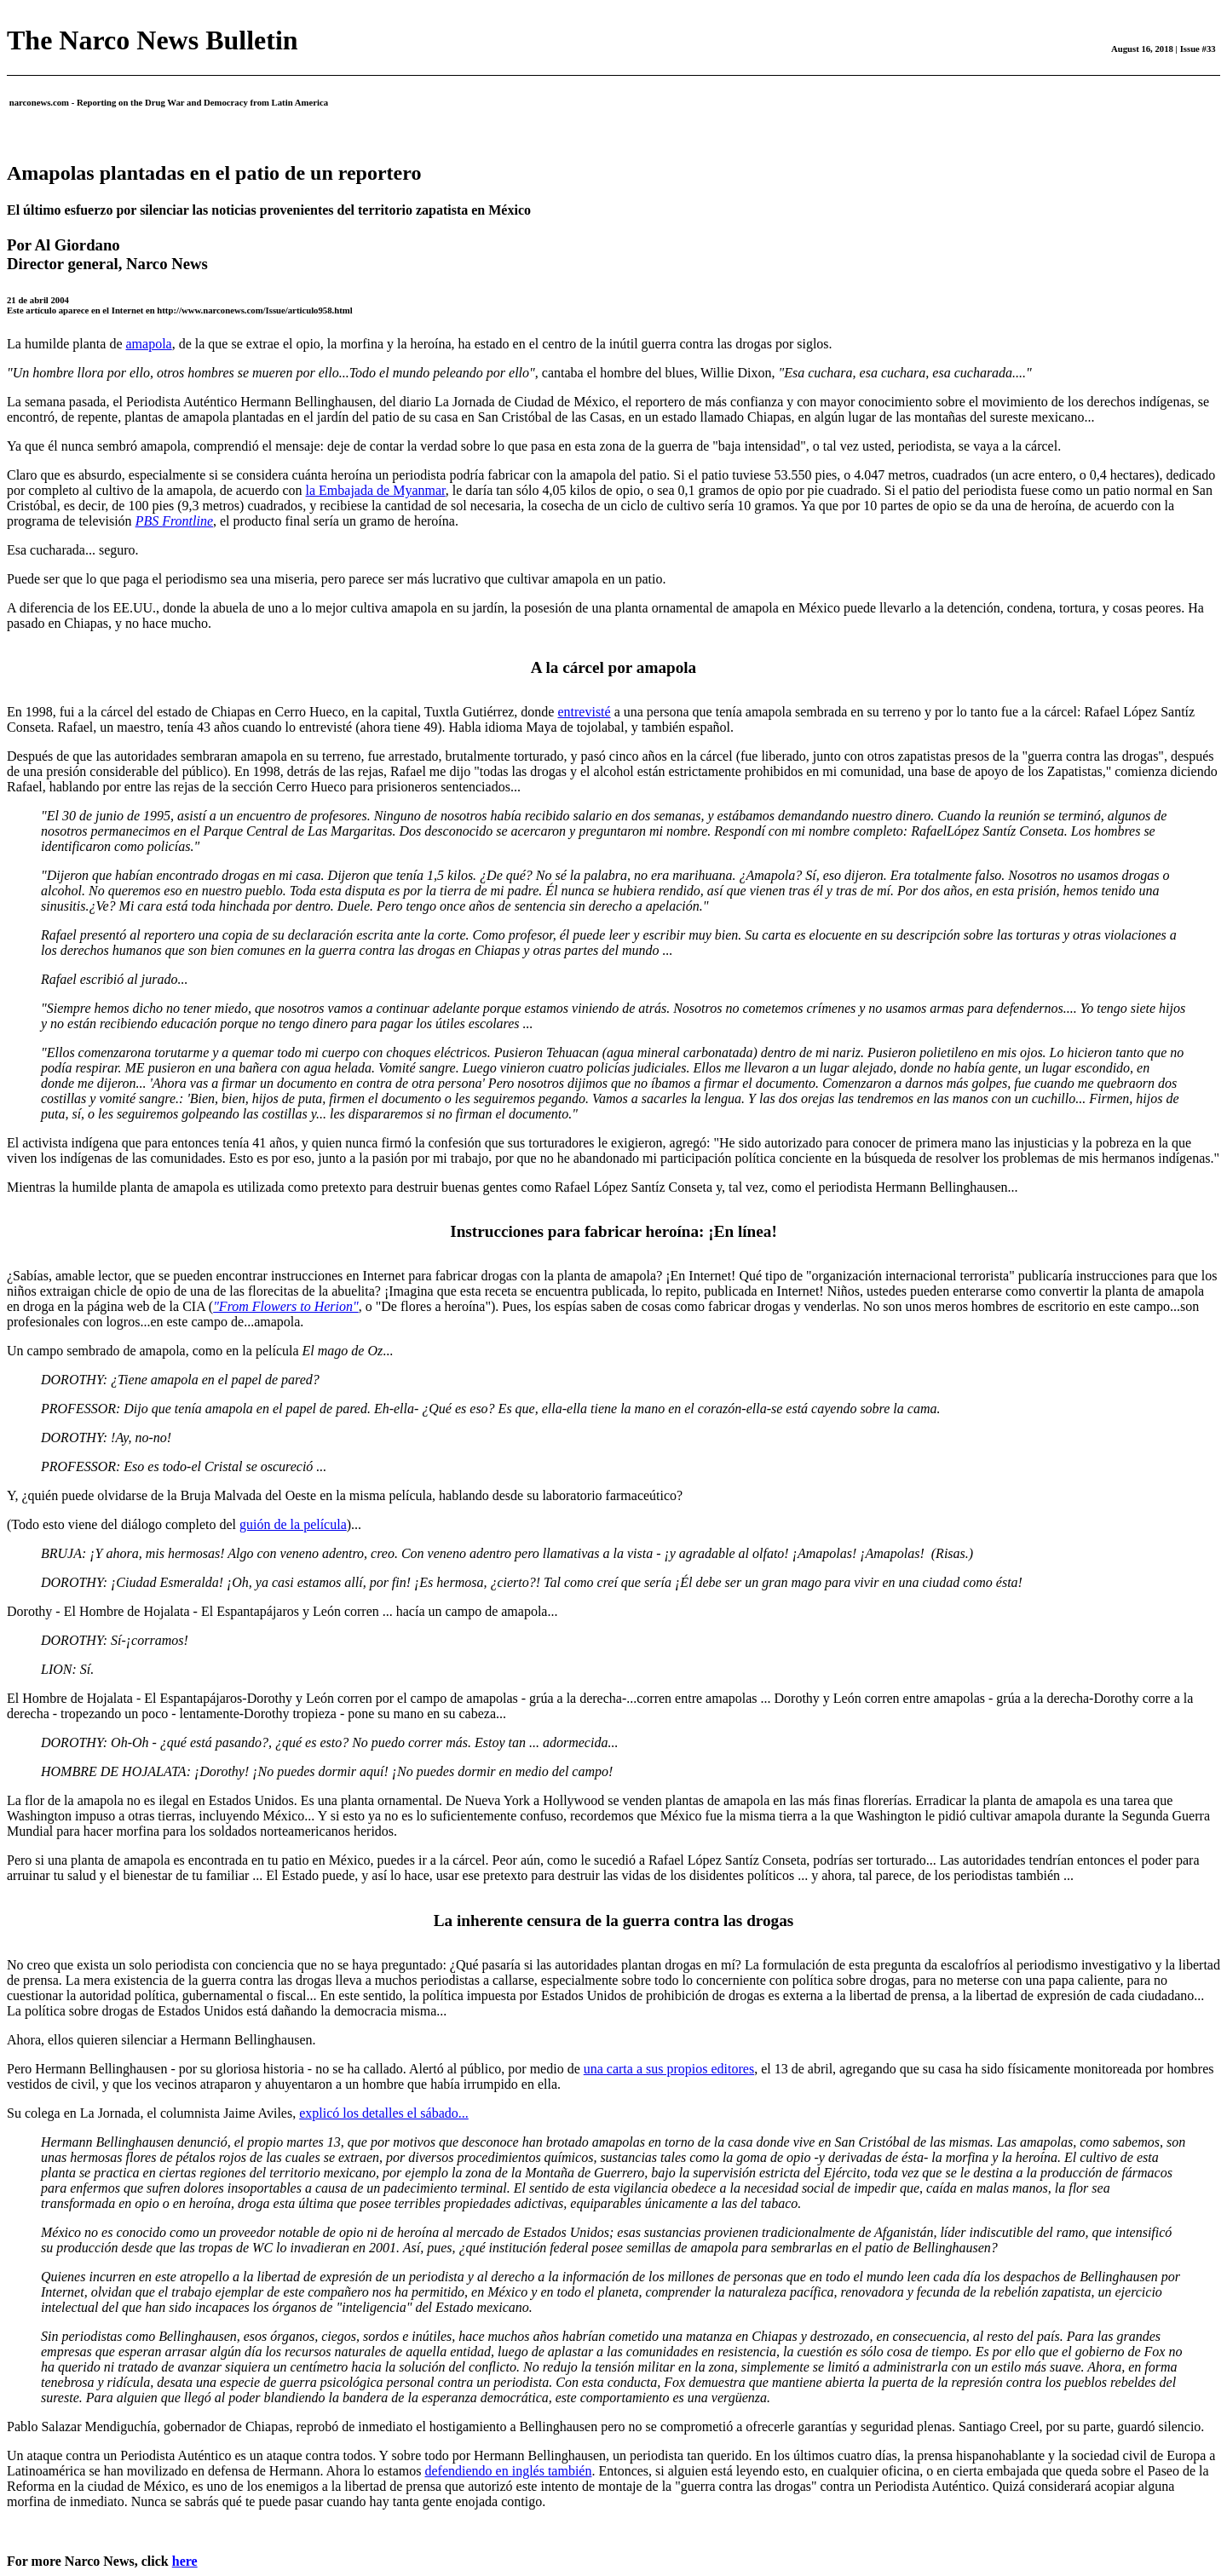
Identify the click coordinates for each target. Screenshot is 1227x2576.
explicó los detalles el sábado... (384, 2113)
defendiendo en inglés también (508, 2471)
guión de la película (293, 1524)
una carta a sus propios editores (669, 2068)
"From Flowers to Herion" (286, 1306)
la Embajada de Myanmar (376, 490)
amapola (149, 343)
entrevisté (583, 711)
